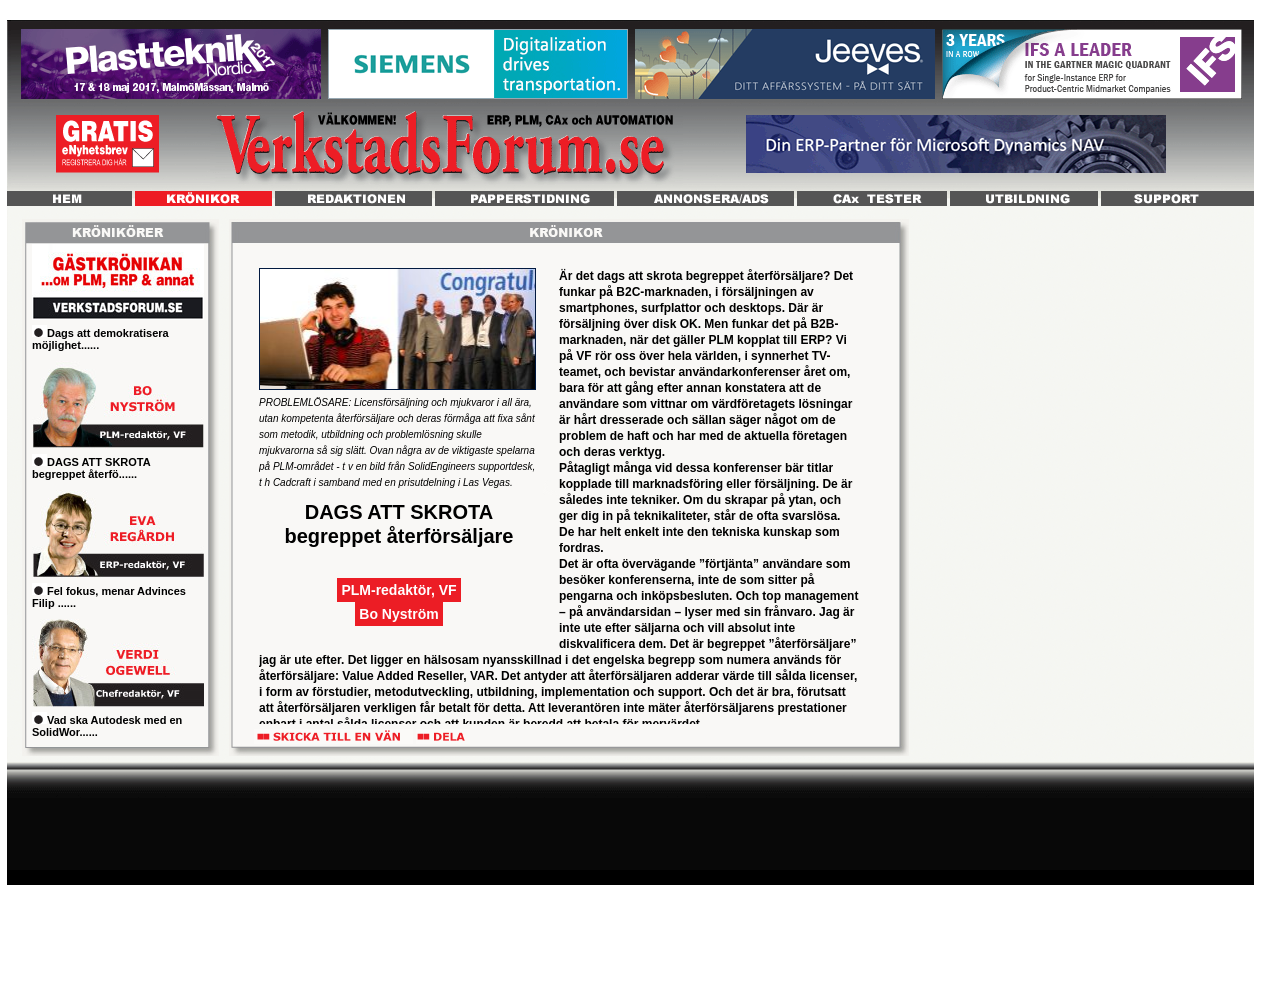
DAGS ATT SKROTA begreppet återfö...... (91, 468)
